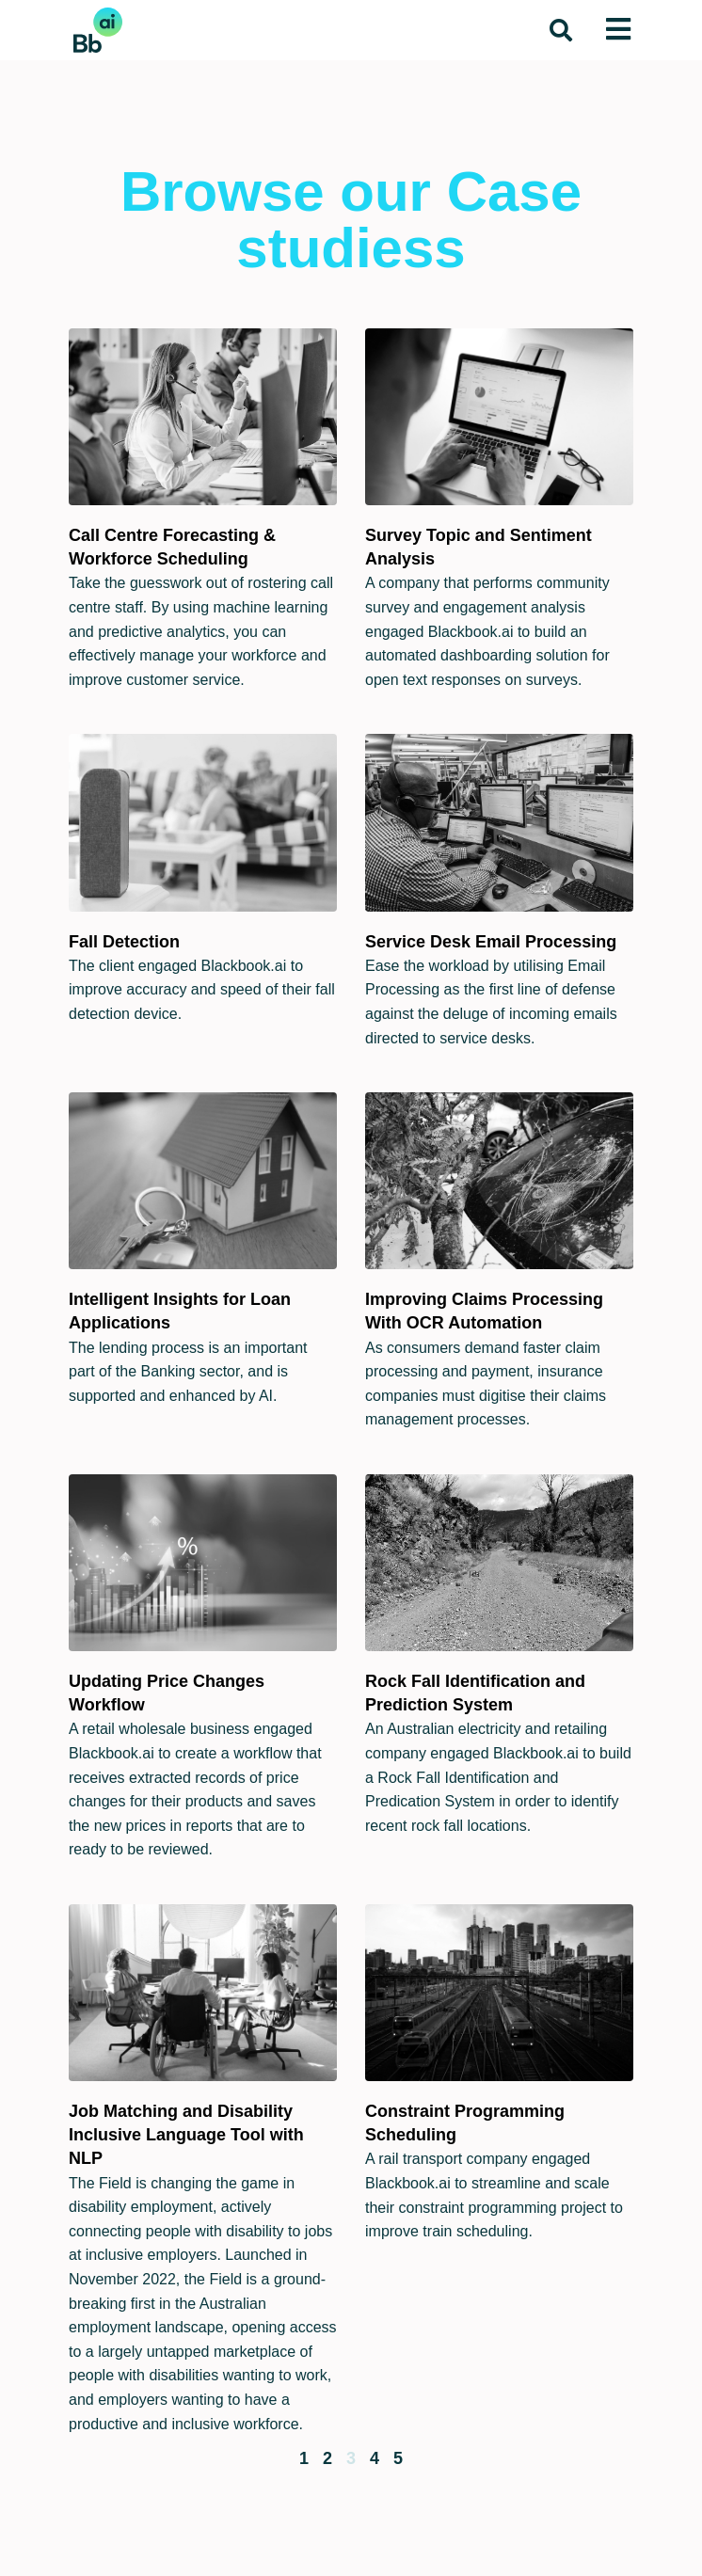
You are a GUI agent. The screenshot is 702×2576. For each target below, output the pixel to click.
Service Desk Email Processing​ (490, 941)
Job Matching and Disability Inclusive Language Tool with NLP (186, 2135)
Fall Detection (124, 941)
